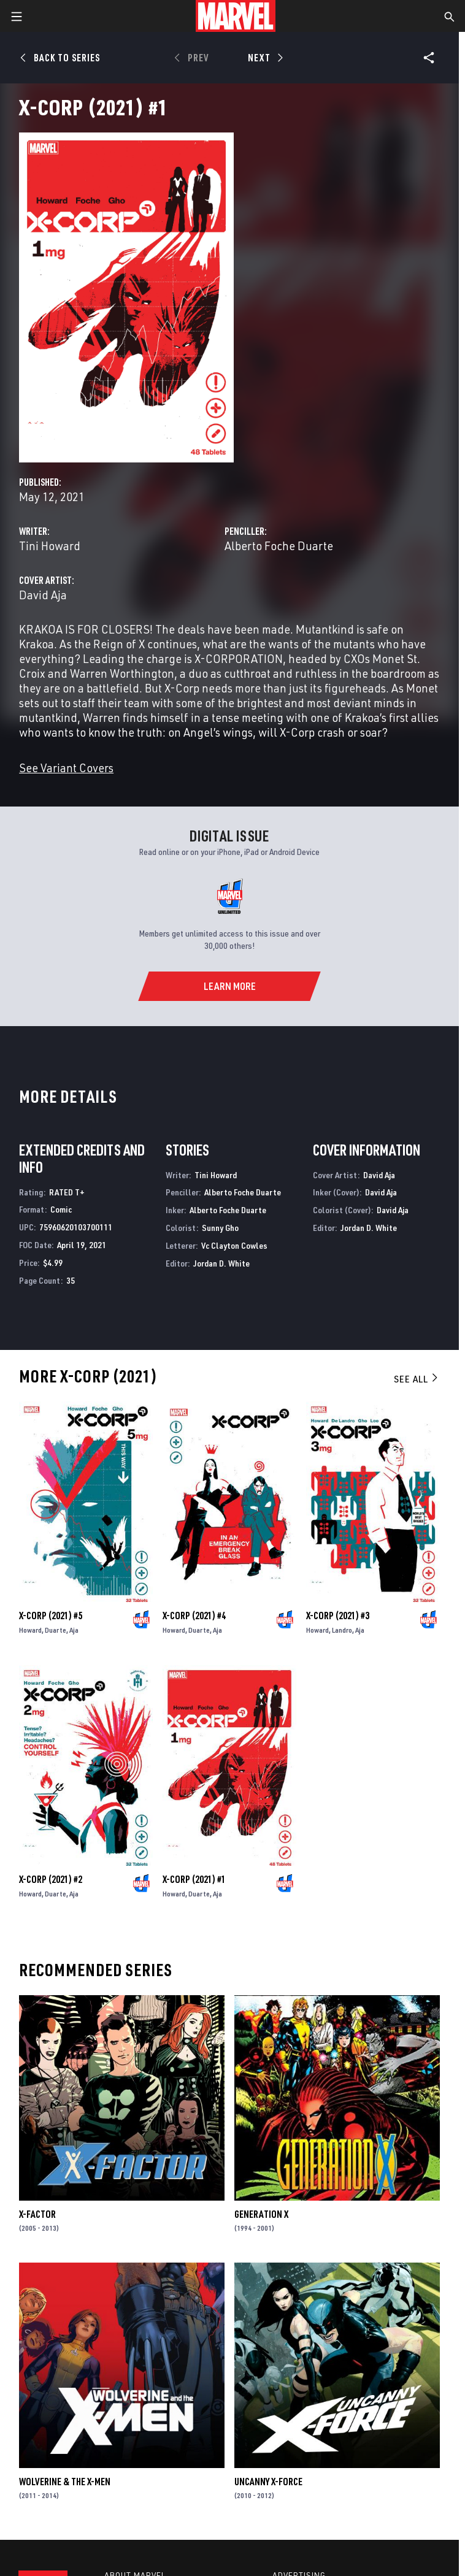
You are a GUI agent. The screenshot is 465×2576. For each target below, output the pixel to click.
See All (416, 1379)
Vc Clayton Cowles (234, 1245)
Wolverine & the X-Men (64, 2481)
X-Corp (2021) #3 (337, 1615)
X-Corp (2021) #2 (50, 1879)
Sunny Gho (220, 1227)
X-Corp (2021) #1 (194, 1879)
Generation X (261, 2214)
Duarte (55, 1630)
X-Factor (37, 2214)
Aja (74, 1630)
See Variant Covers (66, 768)
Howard (30, 1630)
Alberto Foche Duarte (279, 546)
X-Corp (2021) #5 (50, 1615)
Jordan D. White (221, 1263)
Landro (342, 1630)
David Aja (43, 595)
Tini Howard (49, 546)
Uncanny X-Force (268, 2481)
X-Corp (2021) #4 (194, 1615)
